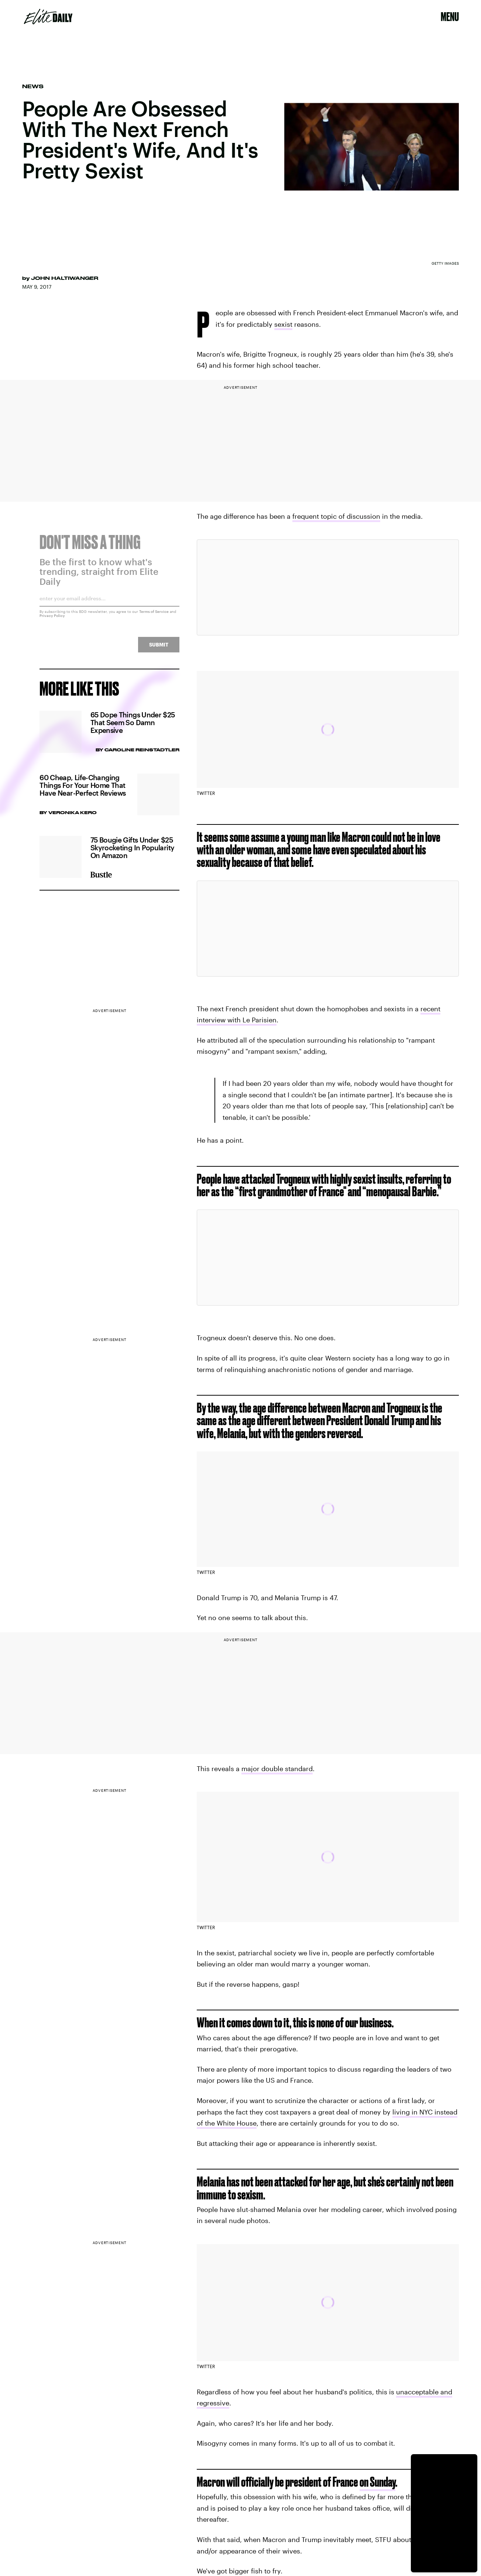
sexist (283, 324)
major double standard (277, 1768)
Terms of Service (154, 616)
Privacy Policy (52, 620)
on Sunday (377, 2481)
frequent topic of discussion (336, 516)
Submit (158, 649)
